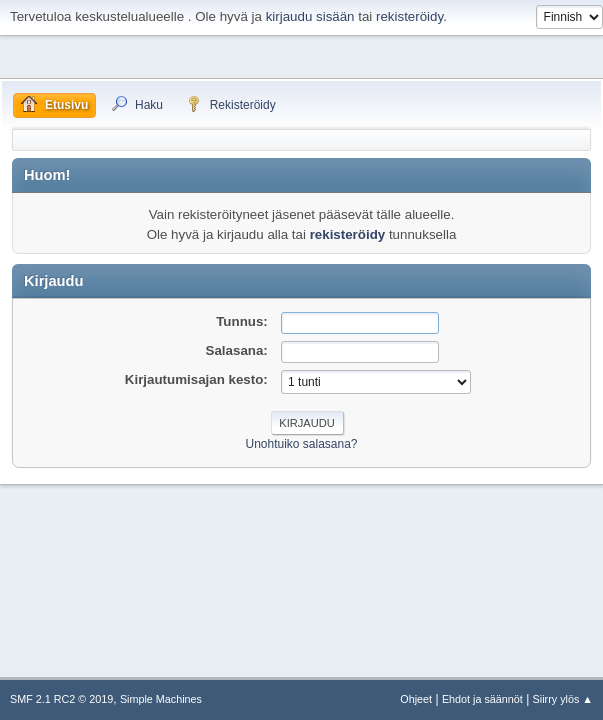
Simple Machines (161, 699)
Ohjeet (416, 699)
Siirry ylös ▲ (563, 699)
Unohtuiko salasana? (302, 444)
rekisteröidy (409, 16)
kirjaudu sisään (310, 16)
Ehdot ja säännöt (482, 699)
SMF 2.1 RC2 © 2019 (61, 699)
